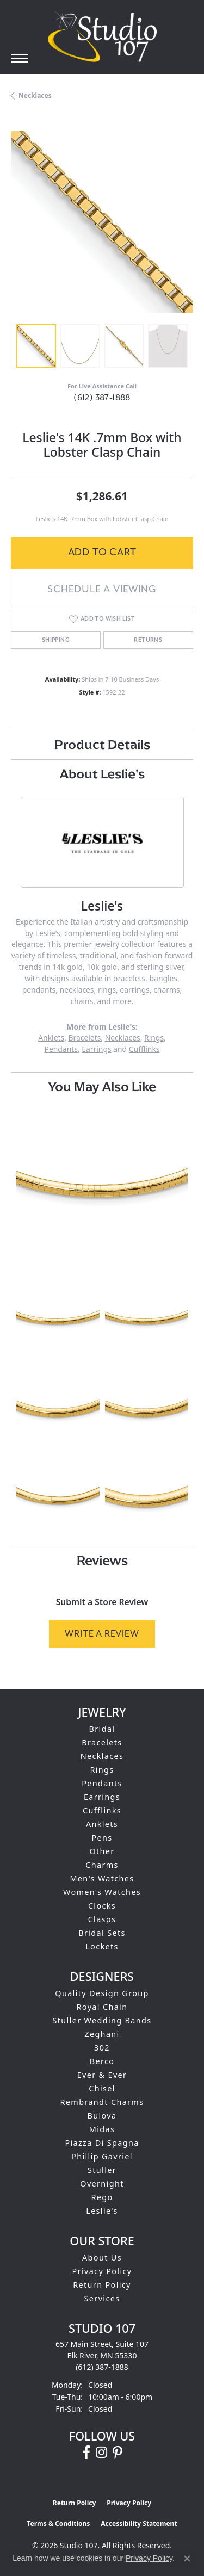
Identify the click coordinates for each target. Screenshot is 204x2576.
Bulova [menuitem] (102, 2115)
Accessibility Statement (139, 2523)
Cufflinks (144, 1049)
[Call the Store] (102, 2367)
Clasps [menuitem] (102, 1919)
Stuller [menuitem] (102, 2170)
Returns (148, 640)
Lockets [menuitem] (102, 1946)
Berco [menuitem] (102, 2061)
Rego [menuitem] (102, 2197)
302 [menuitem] (102, 2047)
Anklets (51, 1037)
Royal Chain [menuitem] (102, 2007)
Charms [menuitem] (102, 1865)
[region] (102, 222)
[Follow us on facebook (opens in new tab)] (86, 2452)
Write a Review (102, 1633)
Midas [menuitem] (102, 2129)
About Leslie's (102, 774)
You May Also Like (102, 1086)
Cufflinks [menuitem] (102, 1810)
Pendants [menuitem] (102, 1783)
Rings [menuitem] (102, 1769)
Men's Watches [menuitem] (102, 1878)
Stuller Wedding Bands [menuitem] (102, 2020)
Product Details (102, 744)
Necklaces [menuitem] (102, 1756)
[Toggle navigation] (19, 58)
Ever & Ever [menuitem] (102, 2075)
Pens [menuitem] (101, 1837)
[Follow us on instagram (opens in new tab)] (101, 2452)
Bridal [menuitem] (102, 1729)
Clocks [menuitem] (102, 1905)
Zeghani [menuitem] (101, 2034)
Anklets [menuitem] (102, 1824)
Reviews (102, 1560)
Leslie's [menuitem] (102, 2211)
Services (102, 2298)
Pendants (60, 1049)
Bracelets (84, 1037)
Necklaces (35, 95)
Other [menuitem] (101, 1851)
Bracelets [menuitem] (102, 1742)
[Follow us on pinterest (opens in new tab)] (117, 2452)
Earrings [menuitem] (102, 1797)
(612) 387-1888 (102, 397)
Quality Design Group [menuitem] (102, 1993)
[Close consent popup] (187, 2558)
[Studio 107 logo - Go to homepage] (102, 36)
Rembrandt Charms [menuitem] (102, 2102)
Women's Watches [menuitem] (102, 1892)
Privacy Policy (102, 2271)
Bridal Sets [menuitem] (101, 1933)
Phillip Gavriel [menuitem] (102, 2156)
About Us (102, 2257)
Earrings (96, 1049)
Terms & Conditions (58, 2523)
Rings (154, 1037)
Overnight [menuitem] (101, 2183)
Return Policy (102, 2285)
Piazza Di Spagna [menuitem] (102, 2143)
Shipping (56, 640)
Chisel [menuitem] (102, 2088)
